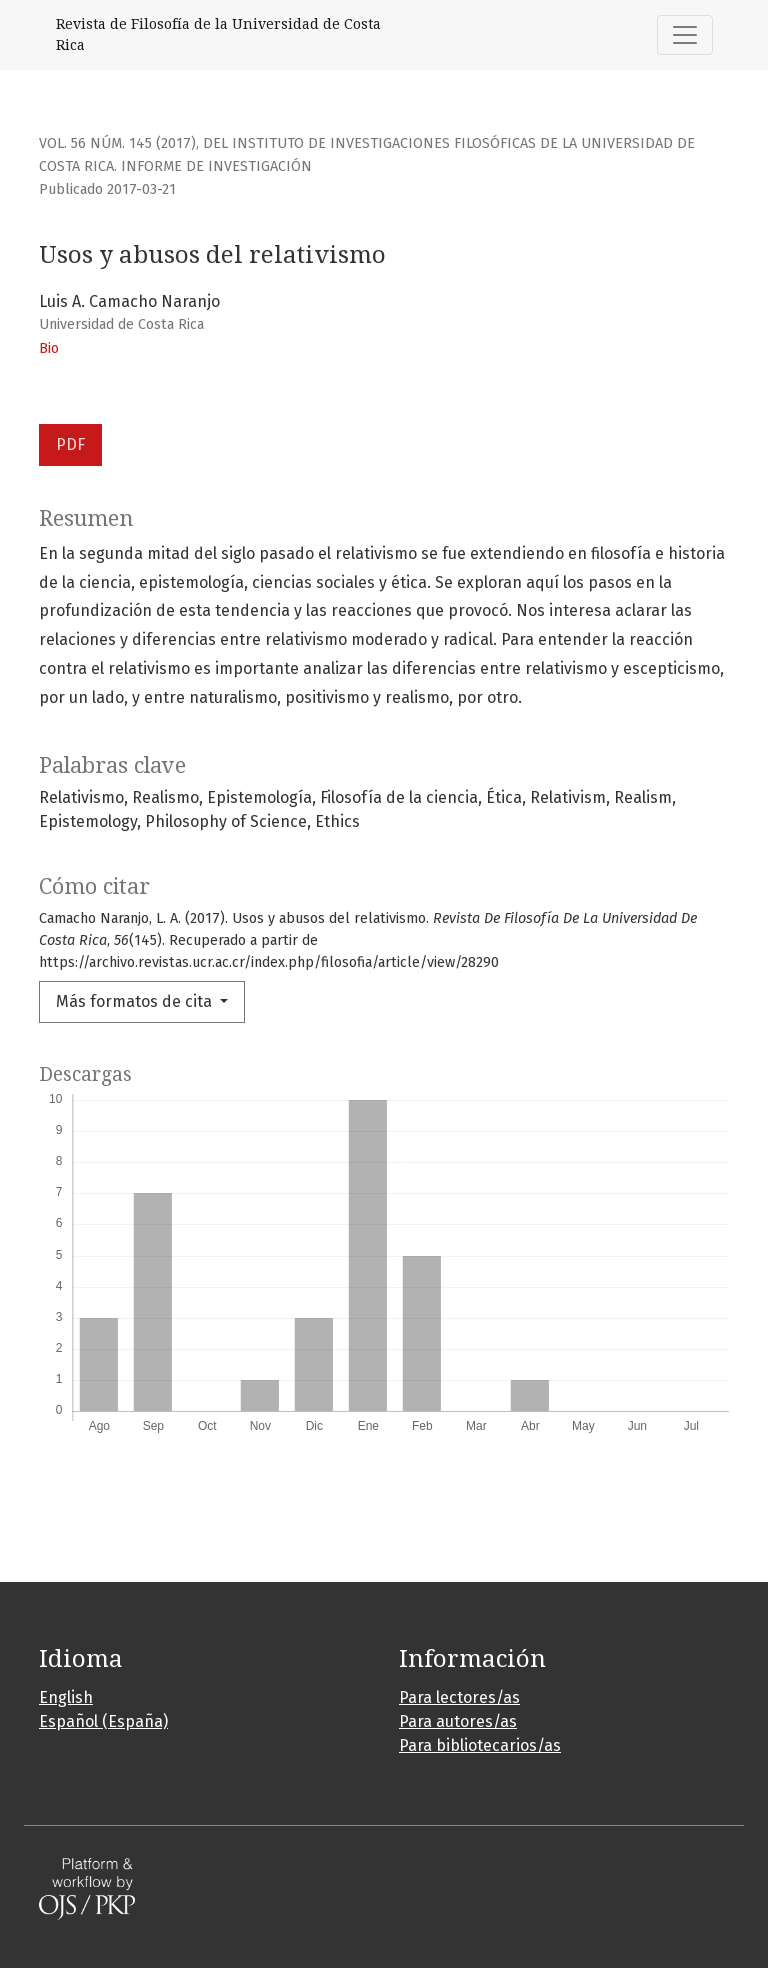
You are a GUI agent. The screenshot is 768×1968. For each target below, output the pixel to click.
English (66, 1697)
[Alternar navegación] (685, 35)
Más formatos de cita (136, 1001)
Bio (49, 348)
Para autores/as (458, 1721)
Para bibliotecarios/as (480, 1745)
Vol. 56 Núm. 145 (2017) (117, 143)
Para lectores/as (459, 1697)
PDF (70, 444)
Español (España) (103, 1721)
